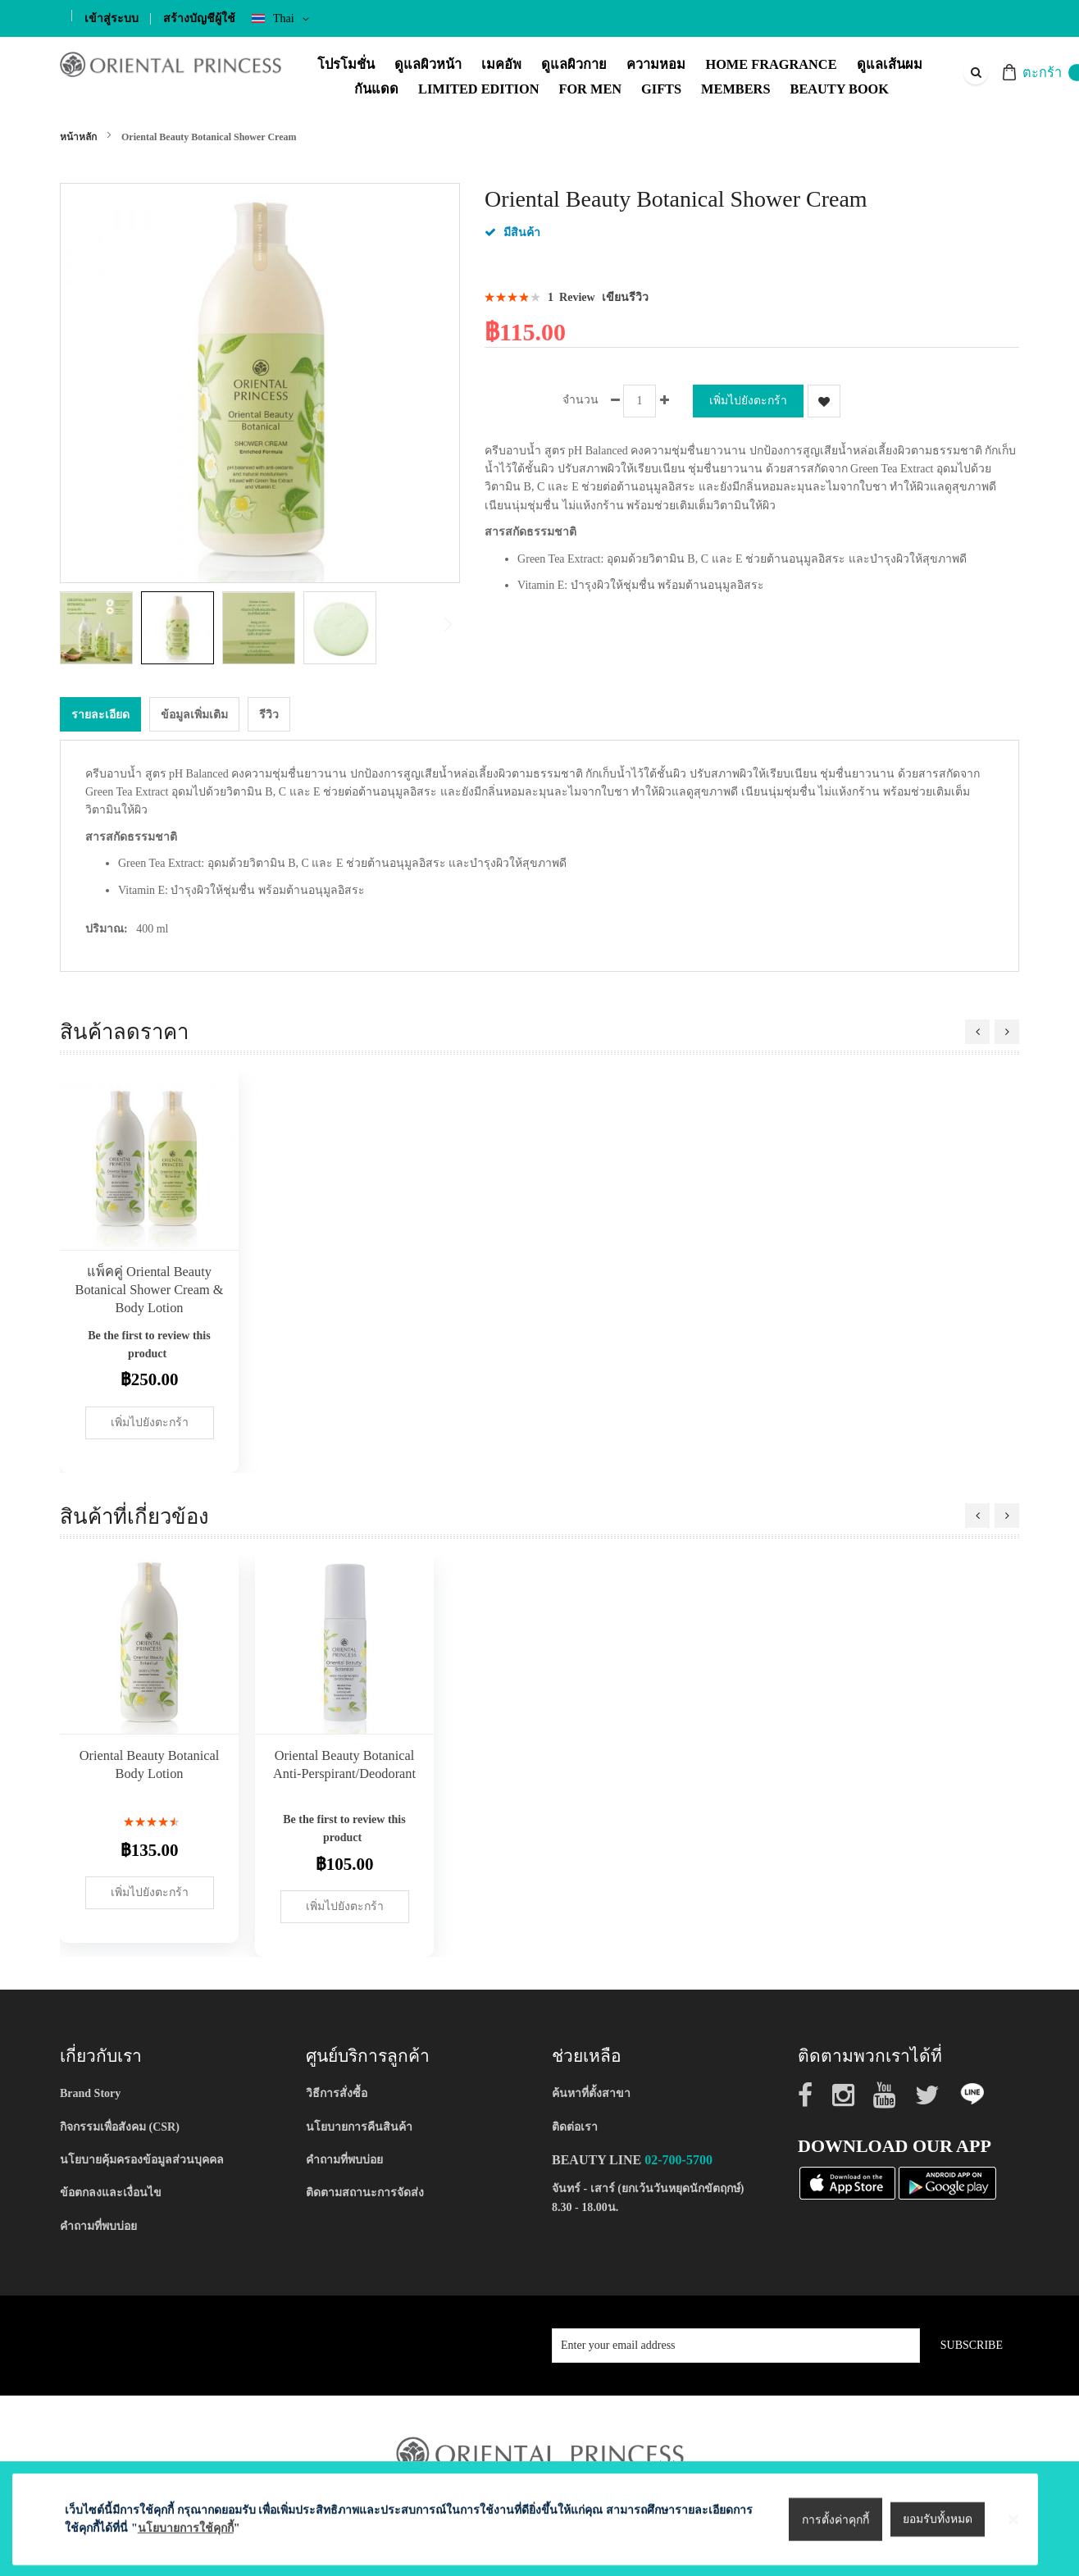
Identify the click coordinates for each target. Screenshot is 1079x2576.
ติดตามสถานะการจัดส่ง (365, 2189)
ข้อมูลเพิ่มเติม (194, 710)
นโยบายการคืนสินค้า (359, 2123)
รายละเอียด (100, 710)
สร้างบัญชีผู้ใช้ (199, 18)
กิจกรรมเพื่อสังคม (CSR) (120, 2123)
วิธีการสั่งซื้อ (336, 2089)
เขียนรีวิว (625, 297)
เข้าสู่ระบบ (111, 18)
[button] (100, 627)
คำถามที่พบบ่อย (98, 2222)
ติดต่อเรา (575, 2123)
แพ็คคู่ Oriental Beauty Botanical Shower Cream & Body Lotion (149, 1286)
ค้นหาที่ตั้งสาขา (591, 2089)
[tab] (100, 710)
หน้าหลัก (78, 137)
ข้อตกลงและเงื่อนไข (111, 2189)
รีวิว (269, 710)
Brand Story (90, 2089)
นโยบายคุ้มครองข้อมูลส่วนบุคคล (142, 2156)
